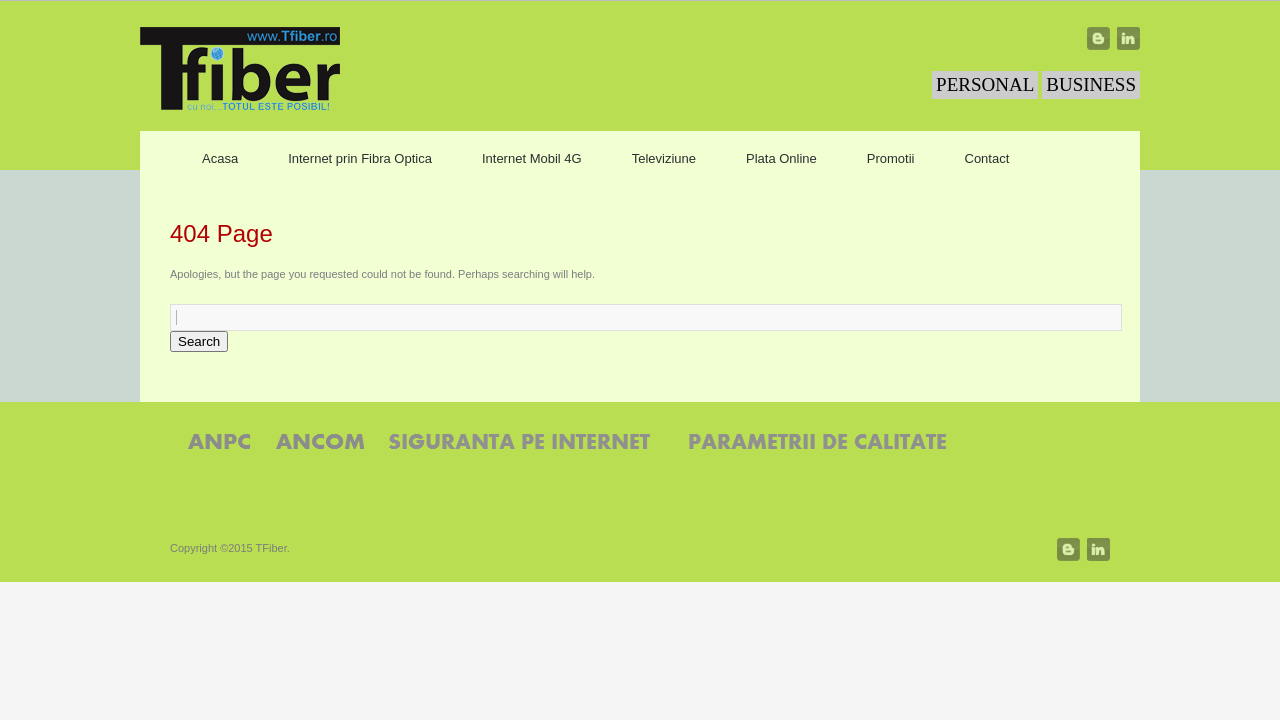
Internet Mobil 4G (532, 158)
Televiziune (664, 158)
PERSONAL (985, 84)
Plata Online (781, 158)
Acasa (220, 158)
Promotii (891, 158)
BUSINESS (1091, 84)
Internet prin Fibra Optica (360, 158)
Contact (987, 158)
